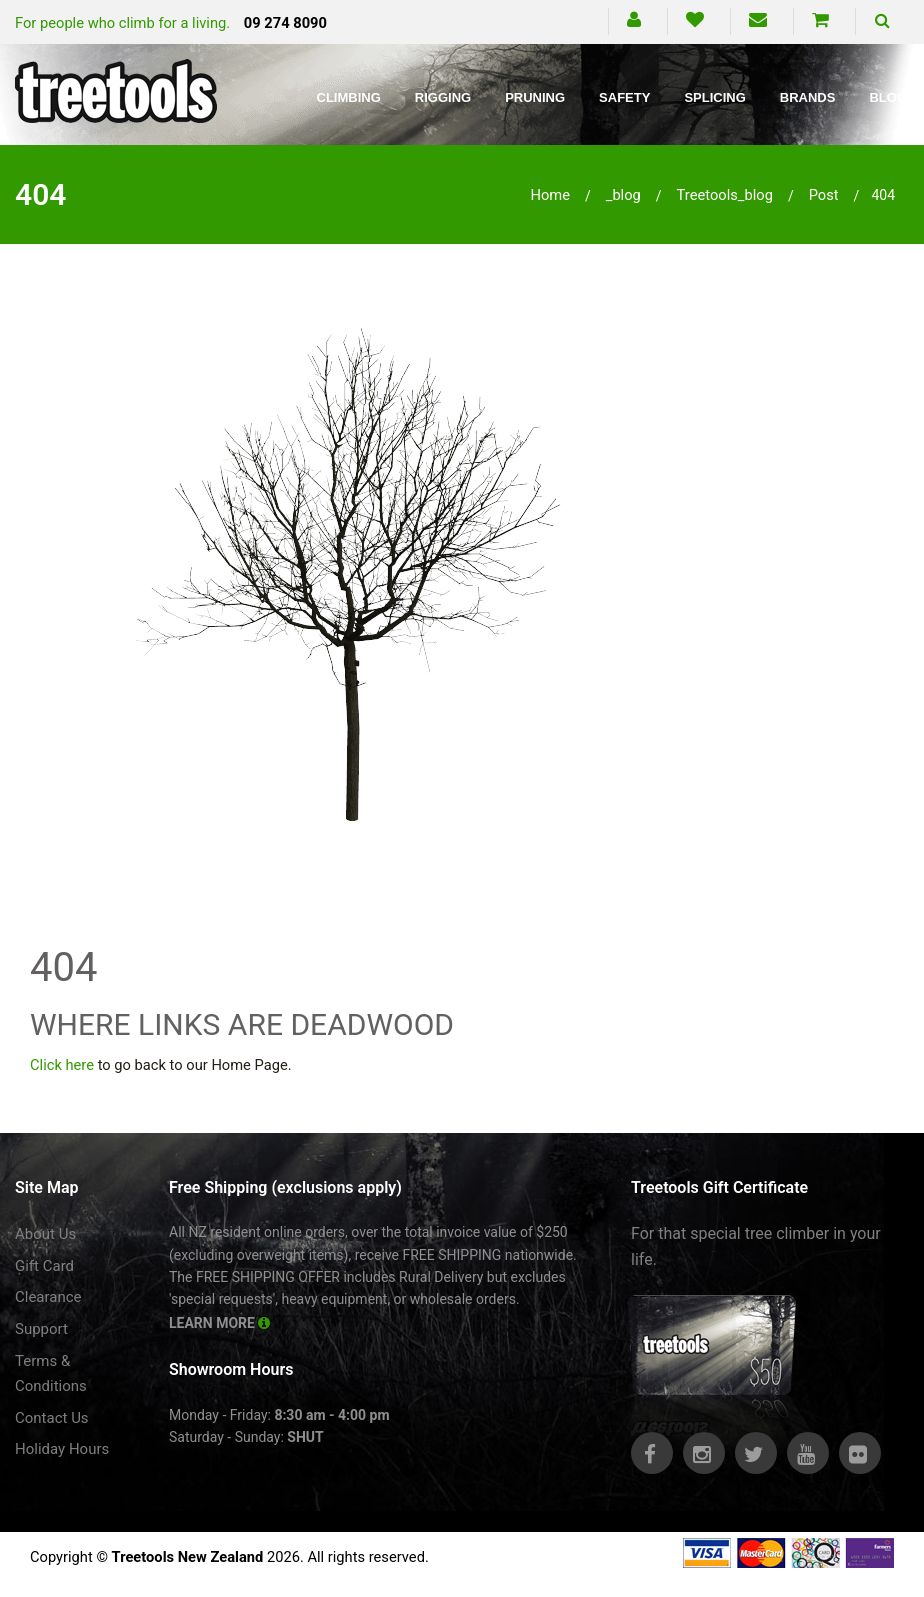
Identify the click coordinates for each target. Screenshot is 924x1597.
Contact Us (52, 1418)
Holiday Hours (62, 1449)
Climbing (349, 97)
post (824, 195)
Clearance (48, 1297)
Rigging (443, 97)
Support (41, 1329)
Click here (62, 1065)
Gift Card (44, 1266)
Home (550, 195)
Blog (888, 97)
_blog (623, 195)
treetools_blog (725, 195)
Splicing (714, 97)
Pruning (535, 97)
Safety (624, 97)
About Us (45, 1234)
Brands (808, 97)
